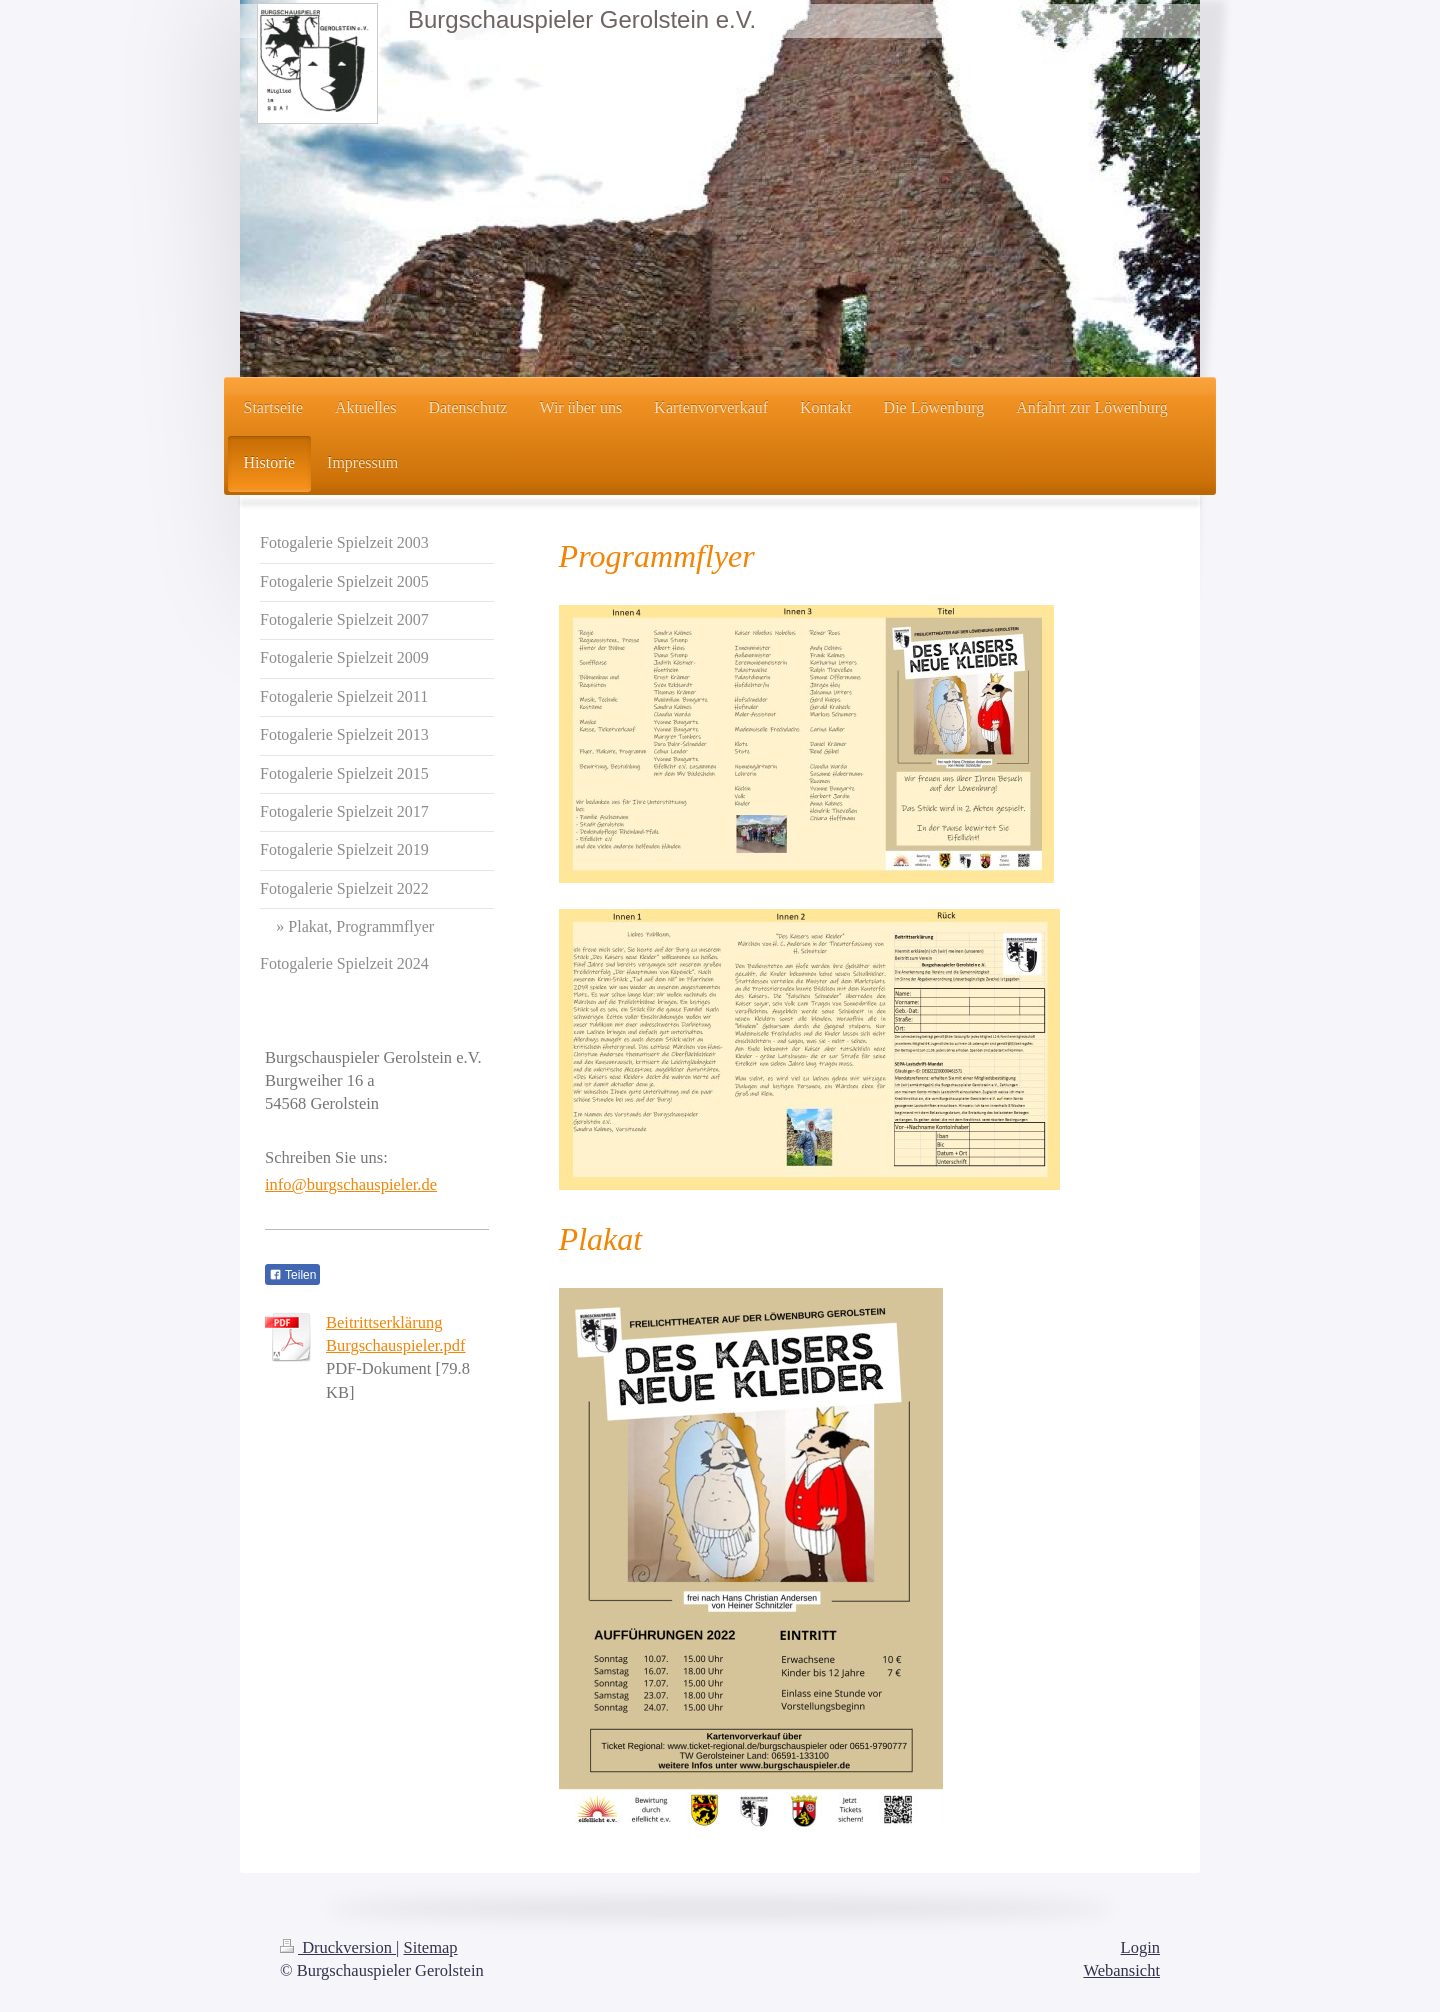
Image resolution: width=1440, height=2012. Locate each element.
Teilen (292, 1275)
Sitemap (431, 1947)
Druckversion (338, 1947)
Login (1140, 1947)
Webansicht (1121, 1970)
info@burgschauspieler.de (351, 1184)
